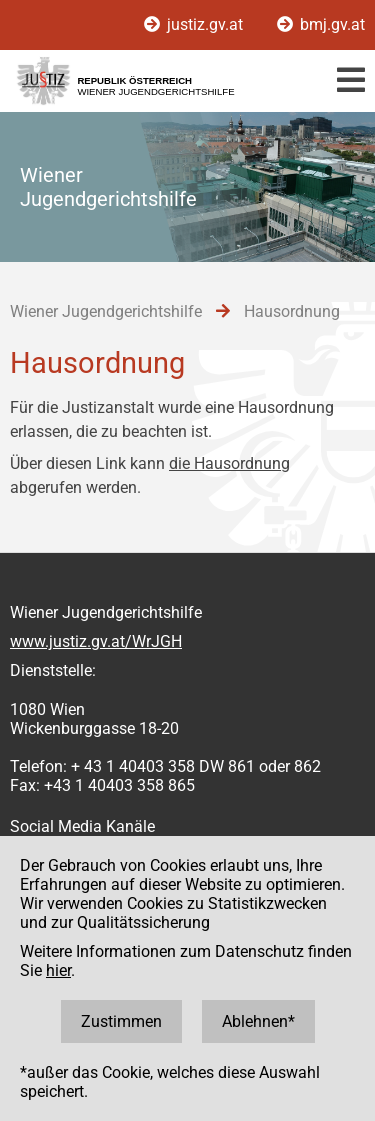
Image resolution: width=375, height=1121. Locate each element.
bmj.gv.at (321, 24)
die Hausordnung (229, 463)
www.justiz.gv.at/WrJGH (96, 641)
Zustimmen (121, 1021)
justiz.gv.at (195, 24)
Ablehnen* (258, 1021)
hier (58, 970)
